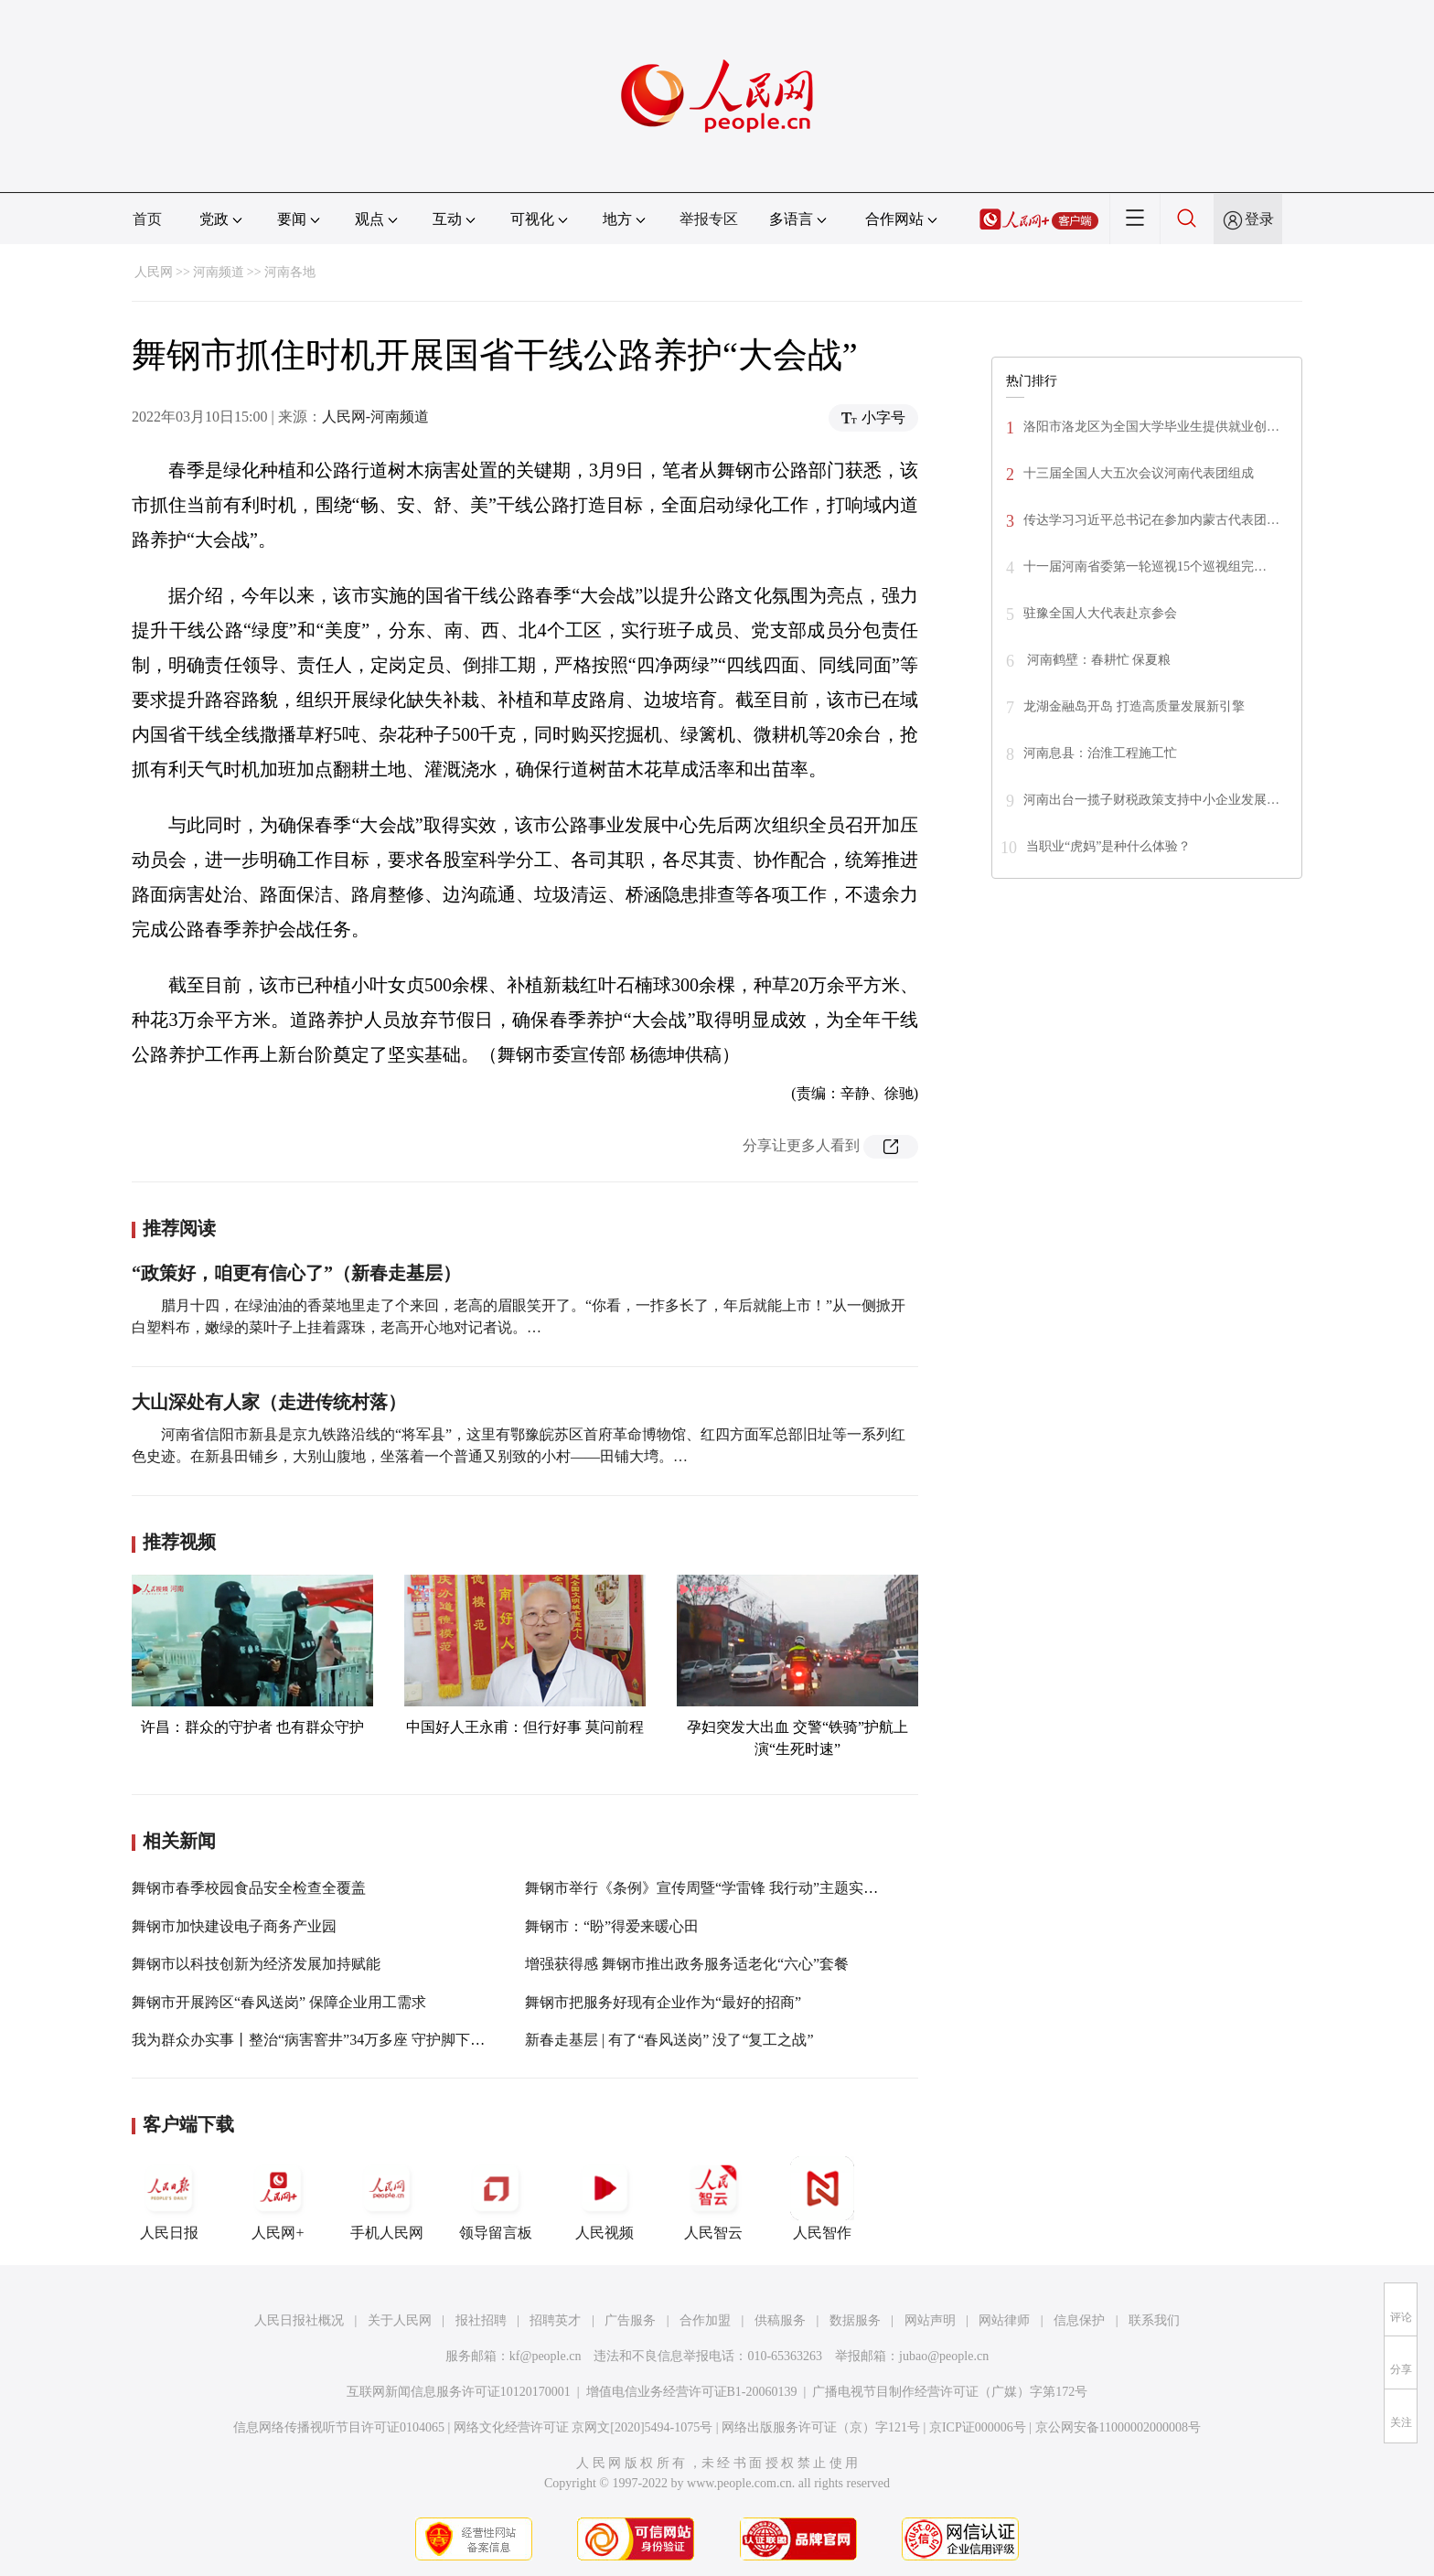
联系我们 (1154, 2320)
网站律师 (1004, 2320)
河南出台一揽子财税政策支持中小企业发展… (1151, 800)
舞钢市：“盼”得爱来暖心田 (612, 1926)
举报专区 (709, 219)
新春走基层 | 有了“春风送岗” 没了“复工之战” (669, 2039)
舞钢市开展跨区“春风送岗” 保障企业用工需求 (279, 2002)
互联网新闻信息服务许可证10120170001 (459, 2392)
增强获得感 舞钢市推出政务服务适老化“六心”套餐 (687, 1964)
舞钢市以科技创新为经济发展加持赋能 (256, 1964)
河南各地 (290, 272)
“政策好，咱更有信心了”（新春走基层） (296, 1273)
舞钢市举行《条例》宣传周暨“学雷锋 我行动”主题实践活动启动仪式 (745, 1888)
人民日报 (169, 2198)
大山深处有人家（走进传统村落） (269, 1402)
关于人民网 (400, 2320)
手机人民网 (386, 2198)
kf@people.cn (545, 2356)
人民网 (153, 272)
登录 (1259, 219)
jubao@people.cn (944, 2356)
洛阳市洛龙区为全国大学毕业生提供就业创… (1151, 426)
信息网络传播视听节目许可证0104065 (338, 2427)
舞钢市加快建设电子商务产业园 (234, 1926)
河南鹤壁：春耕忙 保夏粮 (1105, 660)
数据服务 (855, 2320)
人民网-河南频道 (375, 416)
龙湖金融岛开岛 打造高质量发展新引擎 (1134, 706)
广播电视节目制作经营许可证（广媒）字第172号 (949, 2392)
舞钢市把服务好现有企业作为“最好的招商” (663, 2002)
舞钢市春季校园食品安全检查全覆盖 (249, 1888)
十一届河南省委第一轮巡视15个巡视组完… (1145, 566)
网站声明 (930, 2320)
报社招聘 (481, 2320)
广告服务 (630, 2320)
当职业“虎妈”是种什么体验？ (1108, 846)
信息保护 (1079, 2320)
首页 (147, 219)
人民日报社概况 (299, 2320)
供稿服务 (780, 2320)
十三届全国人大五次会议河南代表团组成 (1138, 473)
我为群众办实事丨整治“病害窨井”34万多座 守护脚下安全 (315, 2039)
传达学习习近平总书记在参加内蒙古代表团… (1151, 520)
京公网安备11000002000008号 (1118, 2427)
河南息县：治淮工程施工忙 (1100, 753)
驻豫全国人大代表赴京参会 (1100, 613)
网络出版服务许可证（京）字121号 (821, 2427)
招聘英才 (555, 2320)
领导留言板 (495, 2198)
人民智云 (713, 2198)
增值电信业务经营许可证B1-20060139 (691, 2392)
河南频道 (218, 272)
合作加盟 (705, 2320)
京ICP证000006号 (977, 2427)
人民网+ (278, 2198)
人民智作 (822, 2198)
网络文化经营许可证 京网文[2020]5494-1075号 (583, 2427)
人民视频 (605, 2198)
